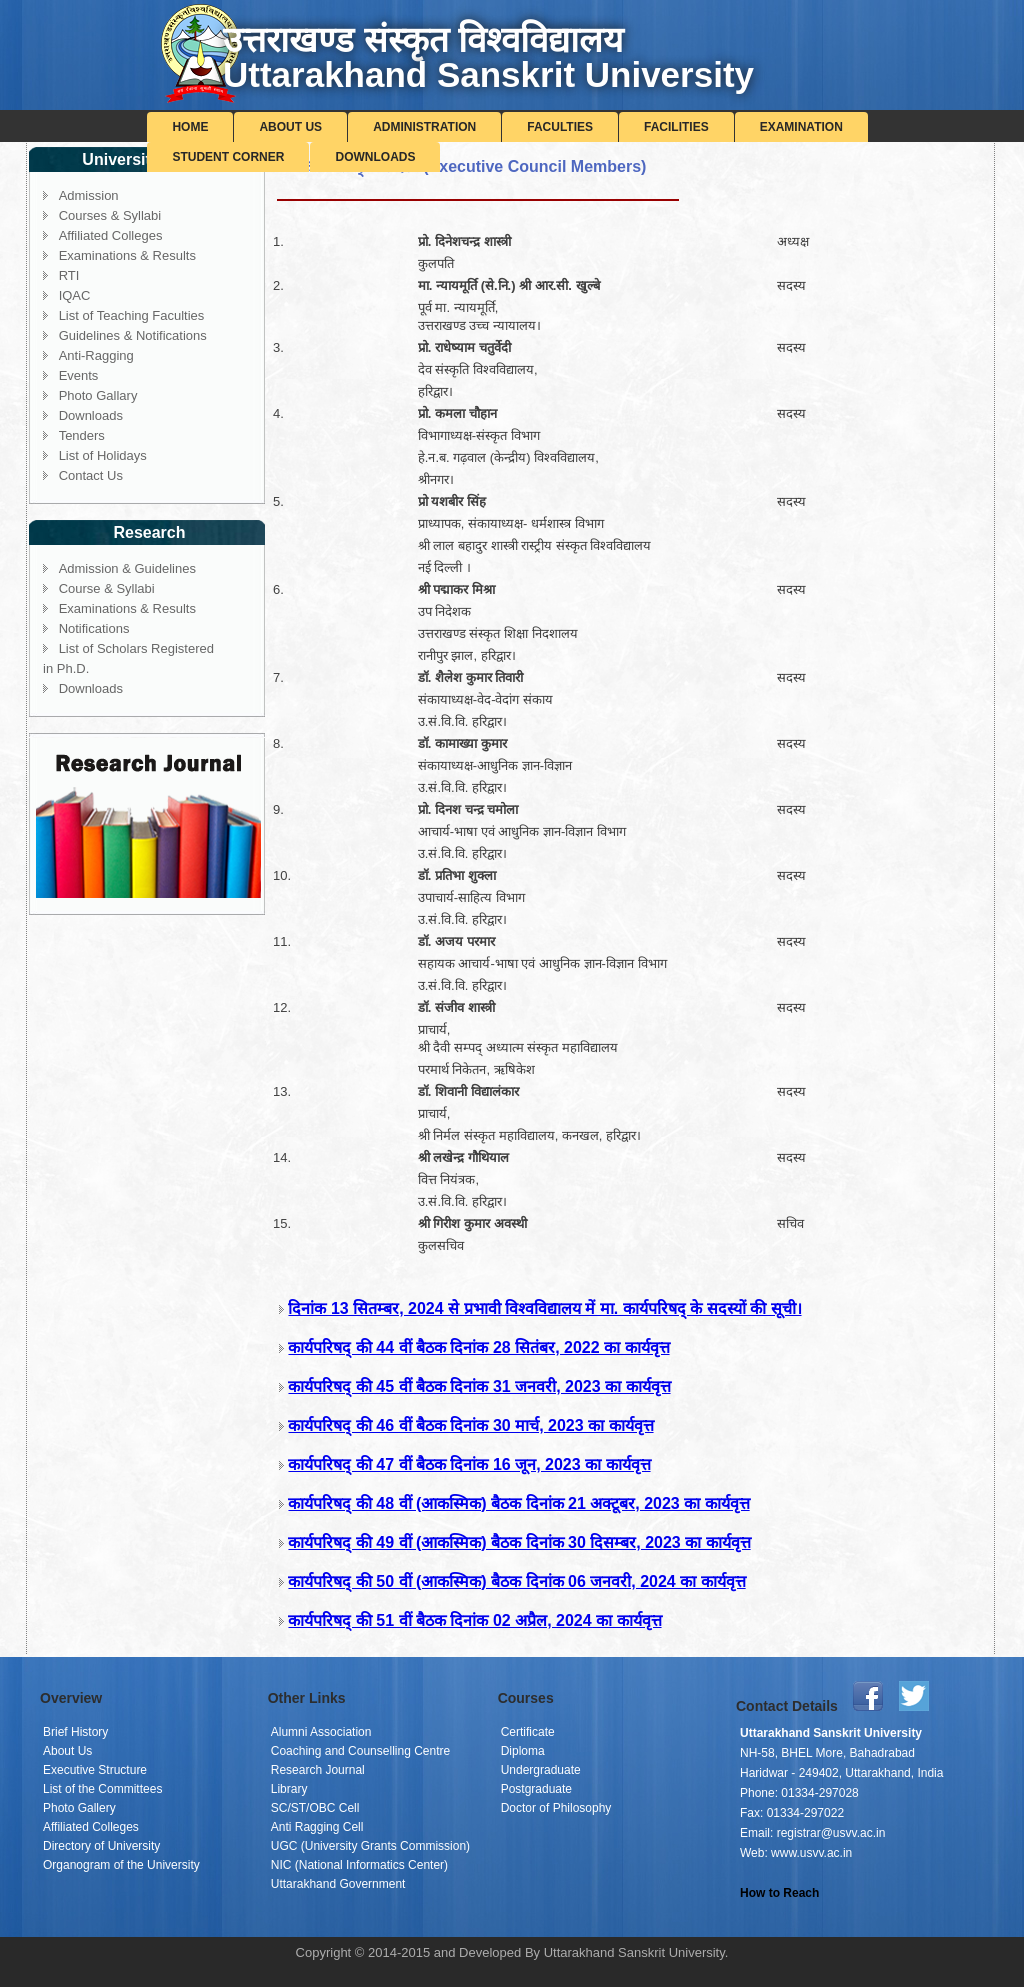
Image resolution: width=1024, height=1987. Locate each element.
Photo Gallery (79, 1808)
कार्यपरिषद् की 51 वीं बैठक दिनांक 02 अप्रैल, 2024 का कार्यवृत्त (474, 1620)
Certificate (528, 1732)
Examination (801, 127)
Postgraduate (536, 1789)
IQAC (75, 295)
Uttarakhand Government (338, 1884)
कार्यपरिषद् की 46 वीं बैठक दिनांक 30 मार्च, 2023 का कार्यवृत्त (470, 1425)
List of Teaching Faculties (132, 315)
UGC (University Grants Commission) (370, 1846)
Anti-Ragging (96, 355)
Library (289, 1789)
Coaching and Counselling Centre (360, 1751)
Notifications (94, 628)
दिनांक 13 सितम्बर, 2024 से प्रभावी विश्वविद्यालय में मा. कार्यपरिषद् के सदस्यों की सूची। (544, 1308)
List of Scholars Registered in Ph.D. (128, 658)
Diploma (523, 1751)
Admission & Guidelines (127, 568)
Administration (424, 127)
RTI (69, 275)
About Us (290, 127)
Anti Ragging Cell (317, 1827)
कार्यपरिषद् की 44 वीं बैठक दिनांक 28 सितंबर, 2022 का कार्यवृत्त (478, 1347)
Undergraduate (541, 1770)
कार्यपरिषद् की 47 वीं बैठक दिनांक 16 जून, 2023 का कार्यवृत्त (469, 1464)
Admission (89, 195)
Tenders (82, 435)
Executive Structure (95, 1770)
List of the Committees (102, 1789)
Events (79, 375)
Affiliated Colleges (111, 235)
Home (190, 127)
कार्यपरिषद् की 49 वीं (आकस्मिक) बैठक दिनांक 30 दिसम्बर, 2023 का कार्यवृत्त (519, 1542)
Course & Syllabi (107, 588)
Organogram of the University (121, 1865)
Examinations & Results (127, 255)
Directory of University (101, 1846)
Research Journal (318, 1770)
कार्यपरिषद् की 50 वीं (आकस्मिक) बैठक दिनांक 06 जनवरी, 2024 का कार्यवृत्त (516, 1581)
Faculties (560, 127)
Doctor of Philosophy (556, 1808)
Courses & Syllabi (110, 215)
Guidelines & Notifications (133, 335)
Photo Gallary (98, 395)
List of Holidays (103, 455)
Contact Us (91, 475)
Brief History (75, 1732)
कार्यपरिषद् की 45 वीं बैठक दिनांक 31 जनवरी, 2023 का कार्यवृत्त (479, 1386)
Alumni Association (321, 1732)
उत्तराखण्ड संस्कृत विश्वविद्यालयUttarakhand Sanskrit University (488, 57)
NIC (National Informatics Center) (359, 1865)
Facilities (676, 127)
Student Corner (228, 157)
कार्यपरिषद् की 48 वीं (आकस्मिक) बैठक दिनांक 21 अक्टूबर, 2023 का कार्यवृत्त (518, 1503)
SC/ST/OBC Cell (315, 1808)
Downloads (375, 157)
